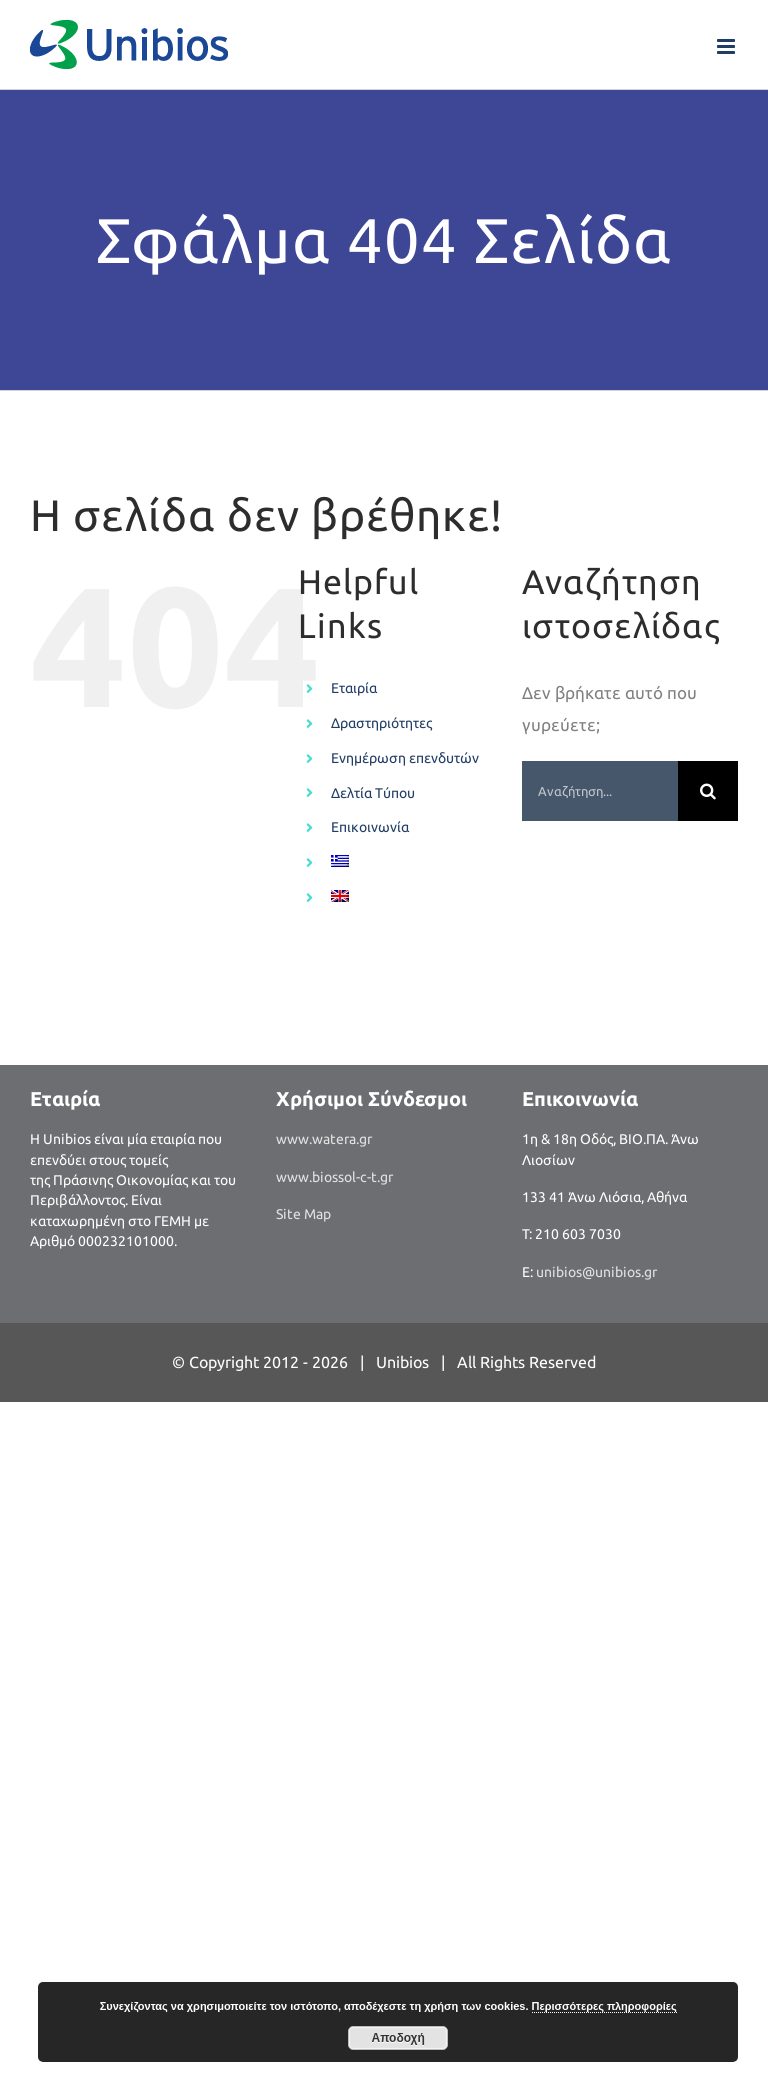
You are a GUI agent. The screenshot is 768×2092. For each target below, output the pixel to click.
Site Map (303, 1214)
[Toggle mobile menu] (727, 46)
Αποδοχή (398, 2038)
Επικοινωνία (370, 827)
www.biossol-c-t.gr (334, 1177)
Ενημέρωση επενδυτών (405, 758)
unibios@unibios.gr (596, 1272)
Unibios (402, 1362)
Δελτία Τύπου (373, 793)
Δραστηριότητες (381, 723)
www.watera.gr (324, 1139)
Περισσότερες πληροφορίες (604, 2006)
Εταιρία (354, 688)
